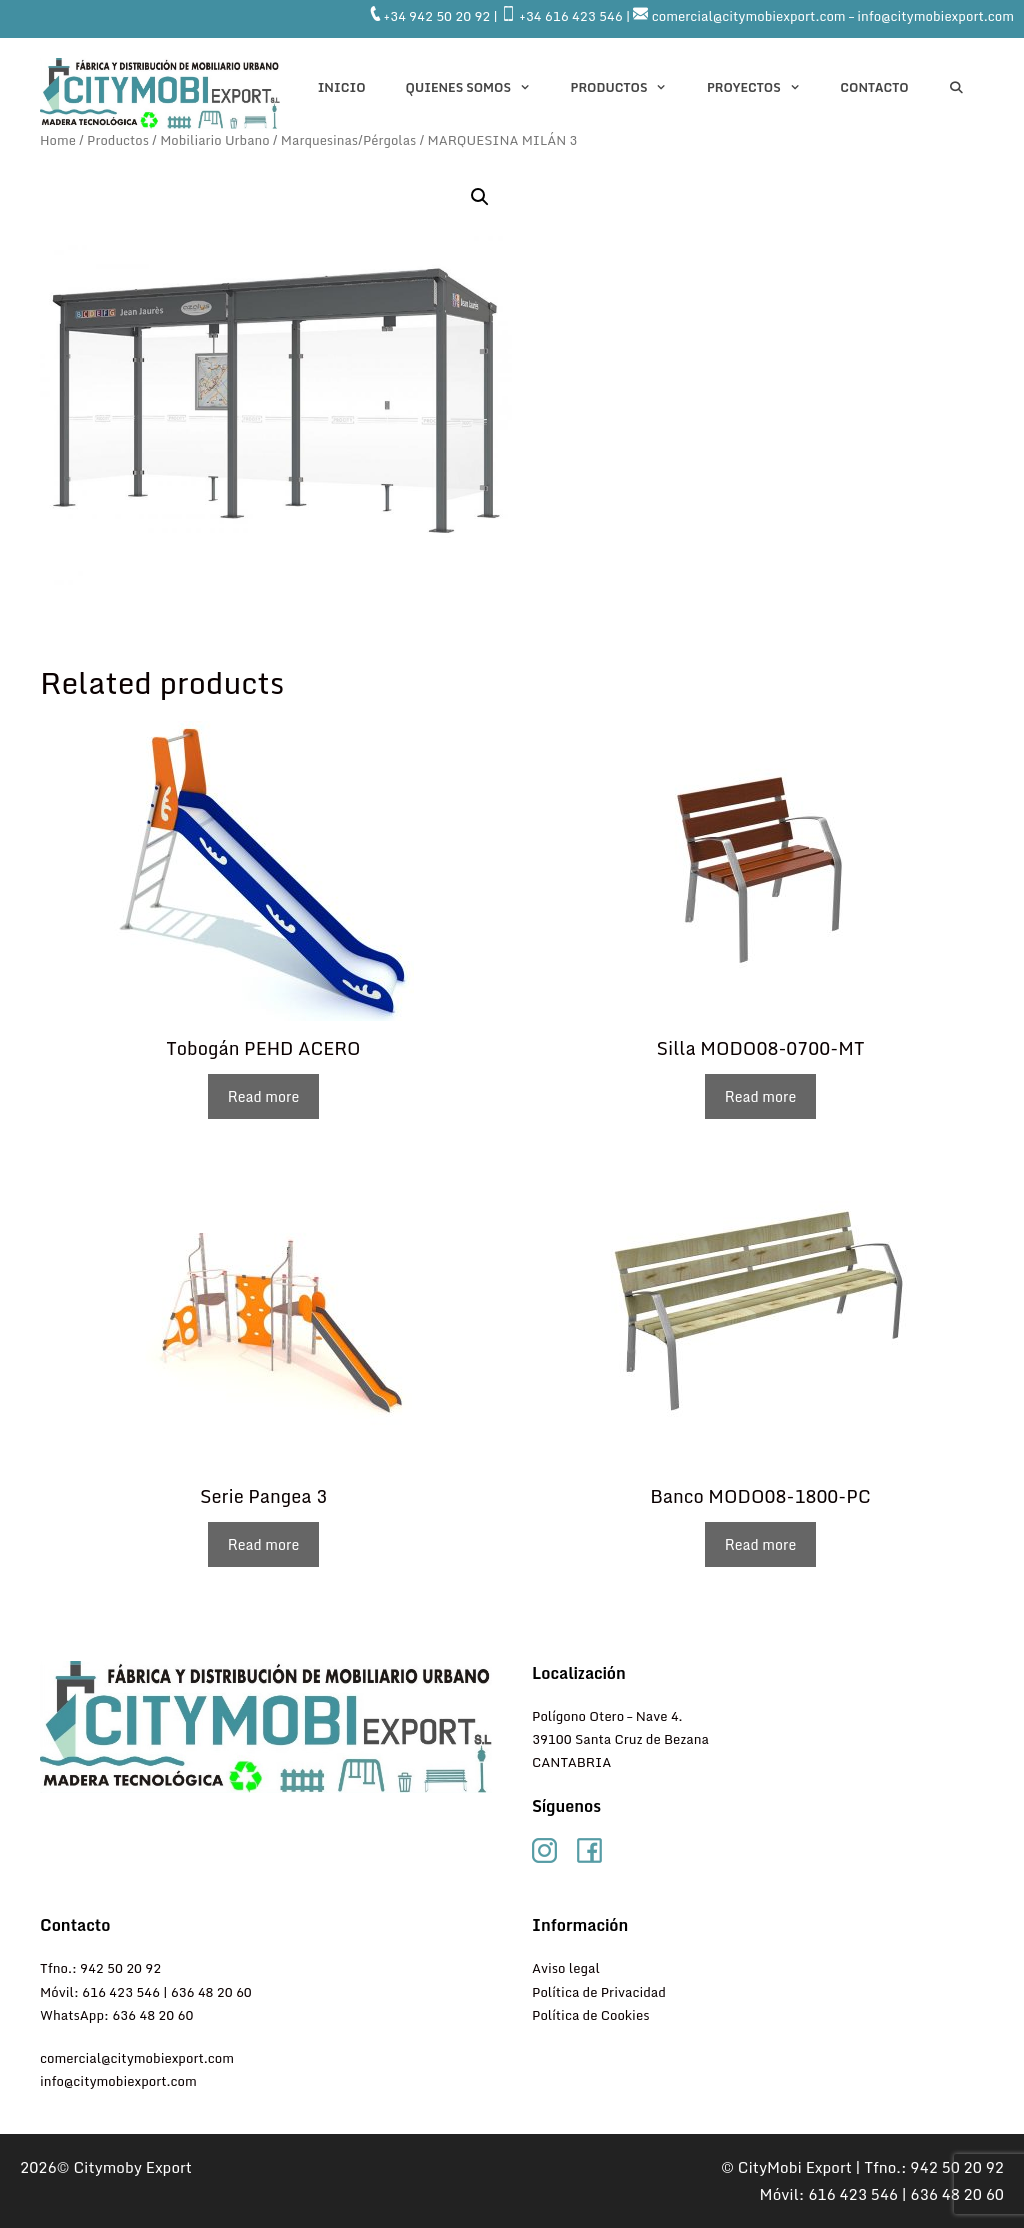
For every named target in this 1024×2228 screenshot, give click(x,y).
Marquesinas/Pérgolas (348, 140)
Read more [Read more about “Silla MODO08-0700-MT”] (760, 1096)
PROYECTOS (763, 88)
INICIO (342, 87)
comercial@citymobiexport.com (137, 2058)
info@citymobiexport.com (118, 2081)
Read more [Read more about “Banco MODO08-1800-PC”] (760, 1544)
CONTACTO (874, 87)
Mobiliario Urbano (214, 140)
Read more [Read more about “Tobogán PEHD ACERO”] (263, 1096)
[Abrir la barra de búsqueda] (956, 88)
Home (58, 140)
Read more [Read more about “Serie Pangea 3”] (263, 1544)
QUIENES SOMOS (478, 88)
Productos (629, 88)
